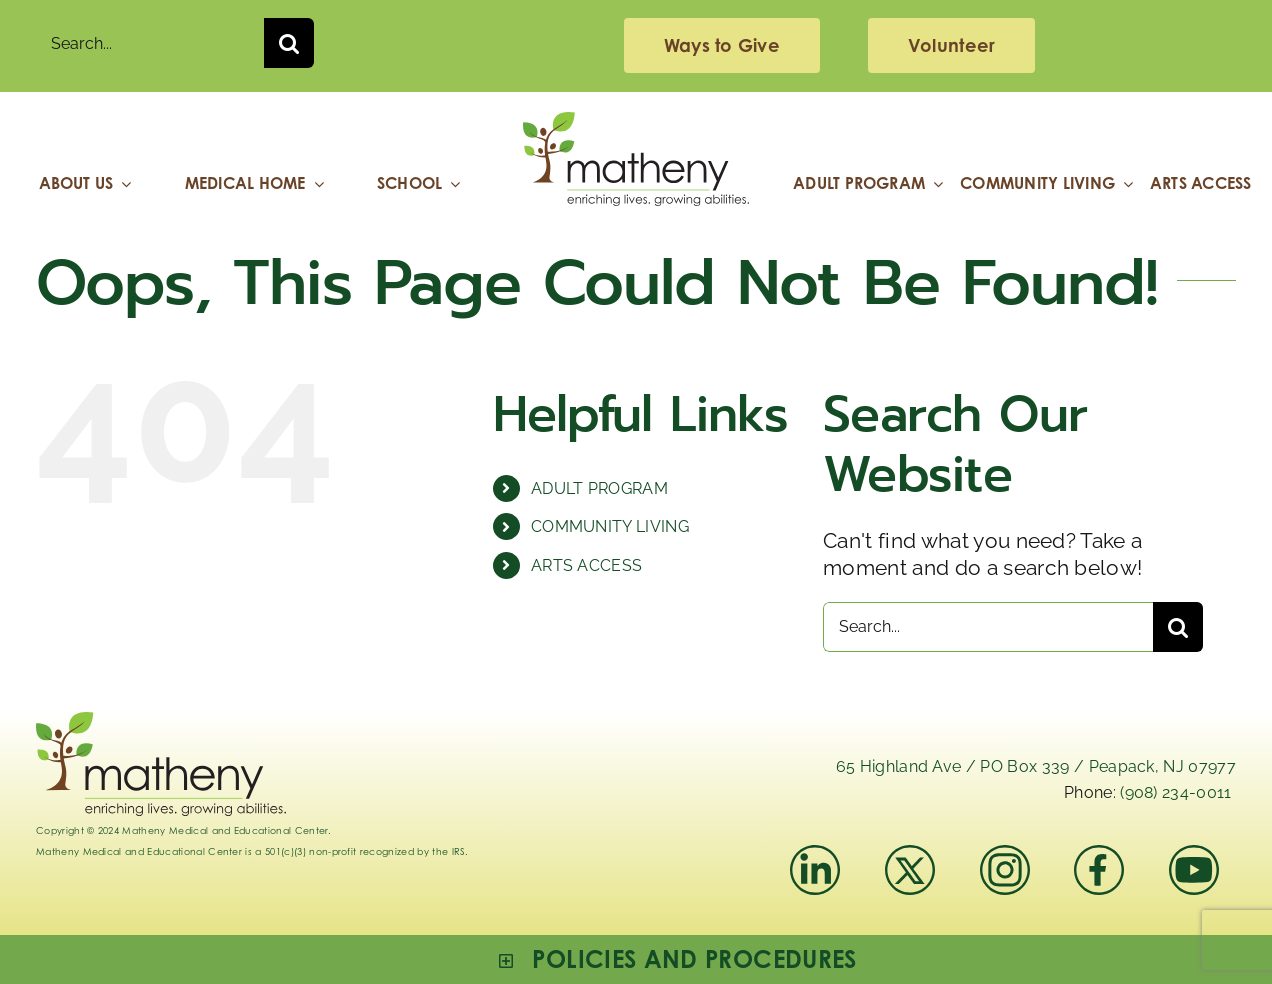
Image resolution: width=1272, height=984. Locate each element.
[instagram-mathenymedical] (1013, 870)
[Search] (289, 43)
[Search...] (150, 43)
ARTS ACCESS (587, 565)
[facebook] (1099, 855)
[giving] (722, 45)
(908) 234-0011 (1175, 792)
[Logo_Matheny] (636, 122)
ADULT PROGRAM (599, 488)
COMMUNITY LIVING (610, 526)
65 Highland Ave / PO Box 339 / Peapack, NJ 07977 (1036, 766)
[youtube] (1194, 855)
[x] (910, 855)
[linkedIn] (815, 855)
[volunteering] (951, 45)
